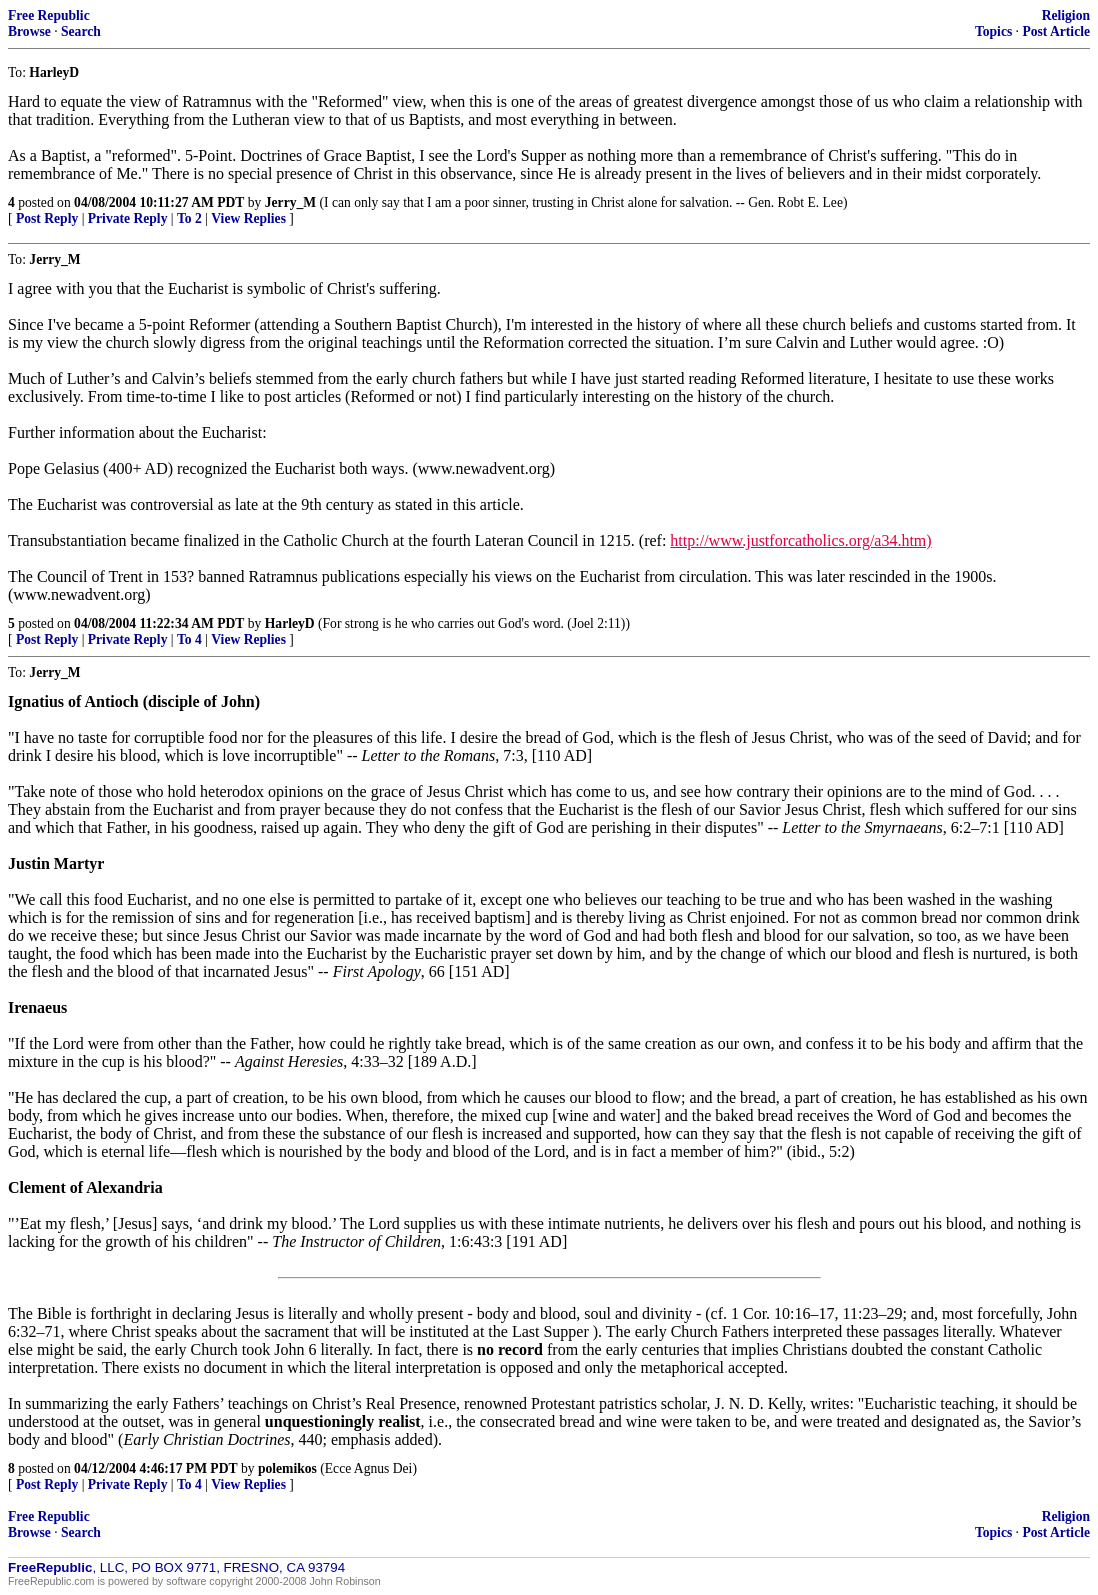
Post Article (1056, 31)
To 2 (189, 218)
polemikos (287, 1468)
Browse (29, 31)
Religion (1066, 15)
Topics (993, 31)
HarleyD (290, 623)
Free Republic (49, 15)
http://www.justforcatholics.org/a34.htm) (800, 540)
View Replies (248, 218)
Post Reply (47, 218)
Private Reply (128, 218)
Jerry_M (290, 202)
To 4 (189, 639)
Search (81, 31)
